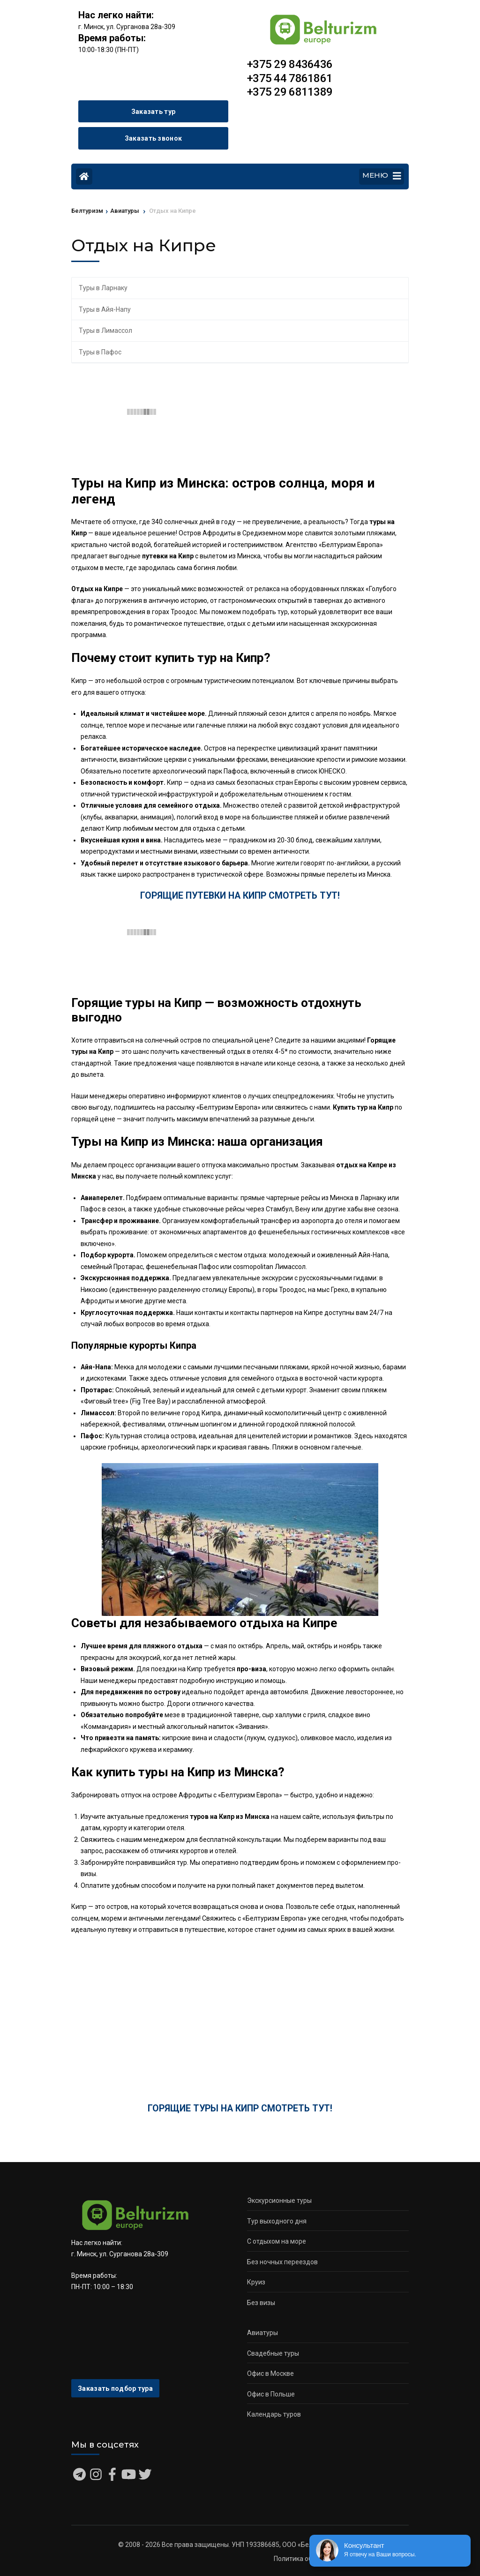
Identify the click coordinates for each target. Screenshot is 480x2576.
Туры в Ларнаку (103, 288)
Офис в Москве (270, 2373)
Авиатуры (262, 2332)
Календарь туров (274, 2414)
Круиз (256, 2282)
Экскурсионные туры (279, 2200)
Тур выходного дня (277, 2221)
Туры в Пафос (100, 352)
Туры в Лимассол (105, 330)
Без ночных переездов (282, 2262)
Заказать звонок (153, 138)
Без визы (261, 2302)
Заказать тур (153, 111)
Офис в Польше (271, 2394)
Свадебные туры (273, 2353)
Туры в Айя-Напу (105, 309)
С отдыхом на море (276, 2241)
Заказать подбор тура (115, 2388)
